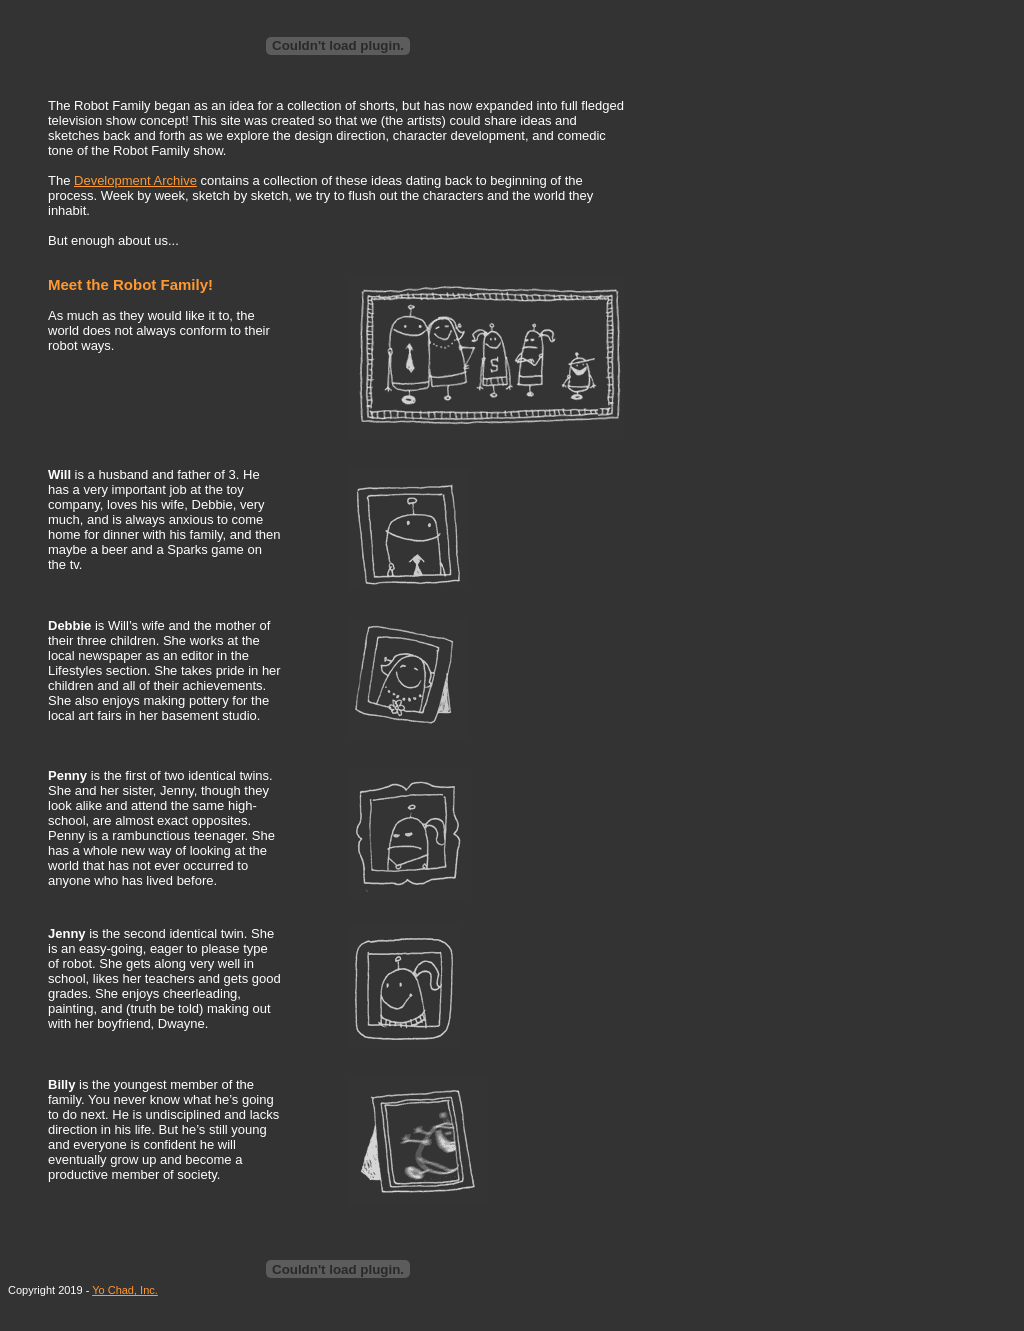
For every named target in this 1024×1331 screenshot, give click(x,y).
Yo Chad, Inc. (125, 1290)
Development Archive (135, 180)
